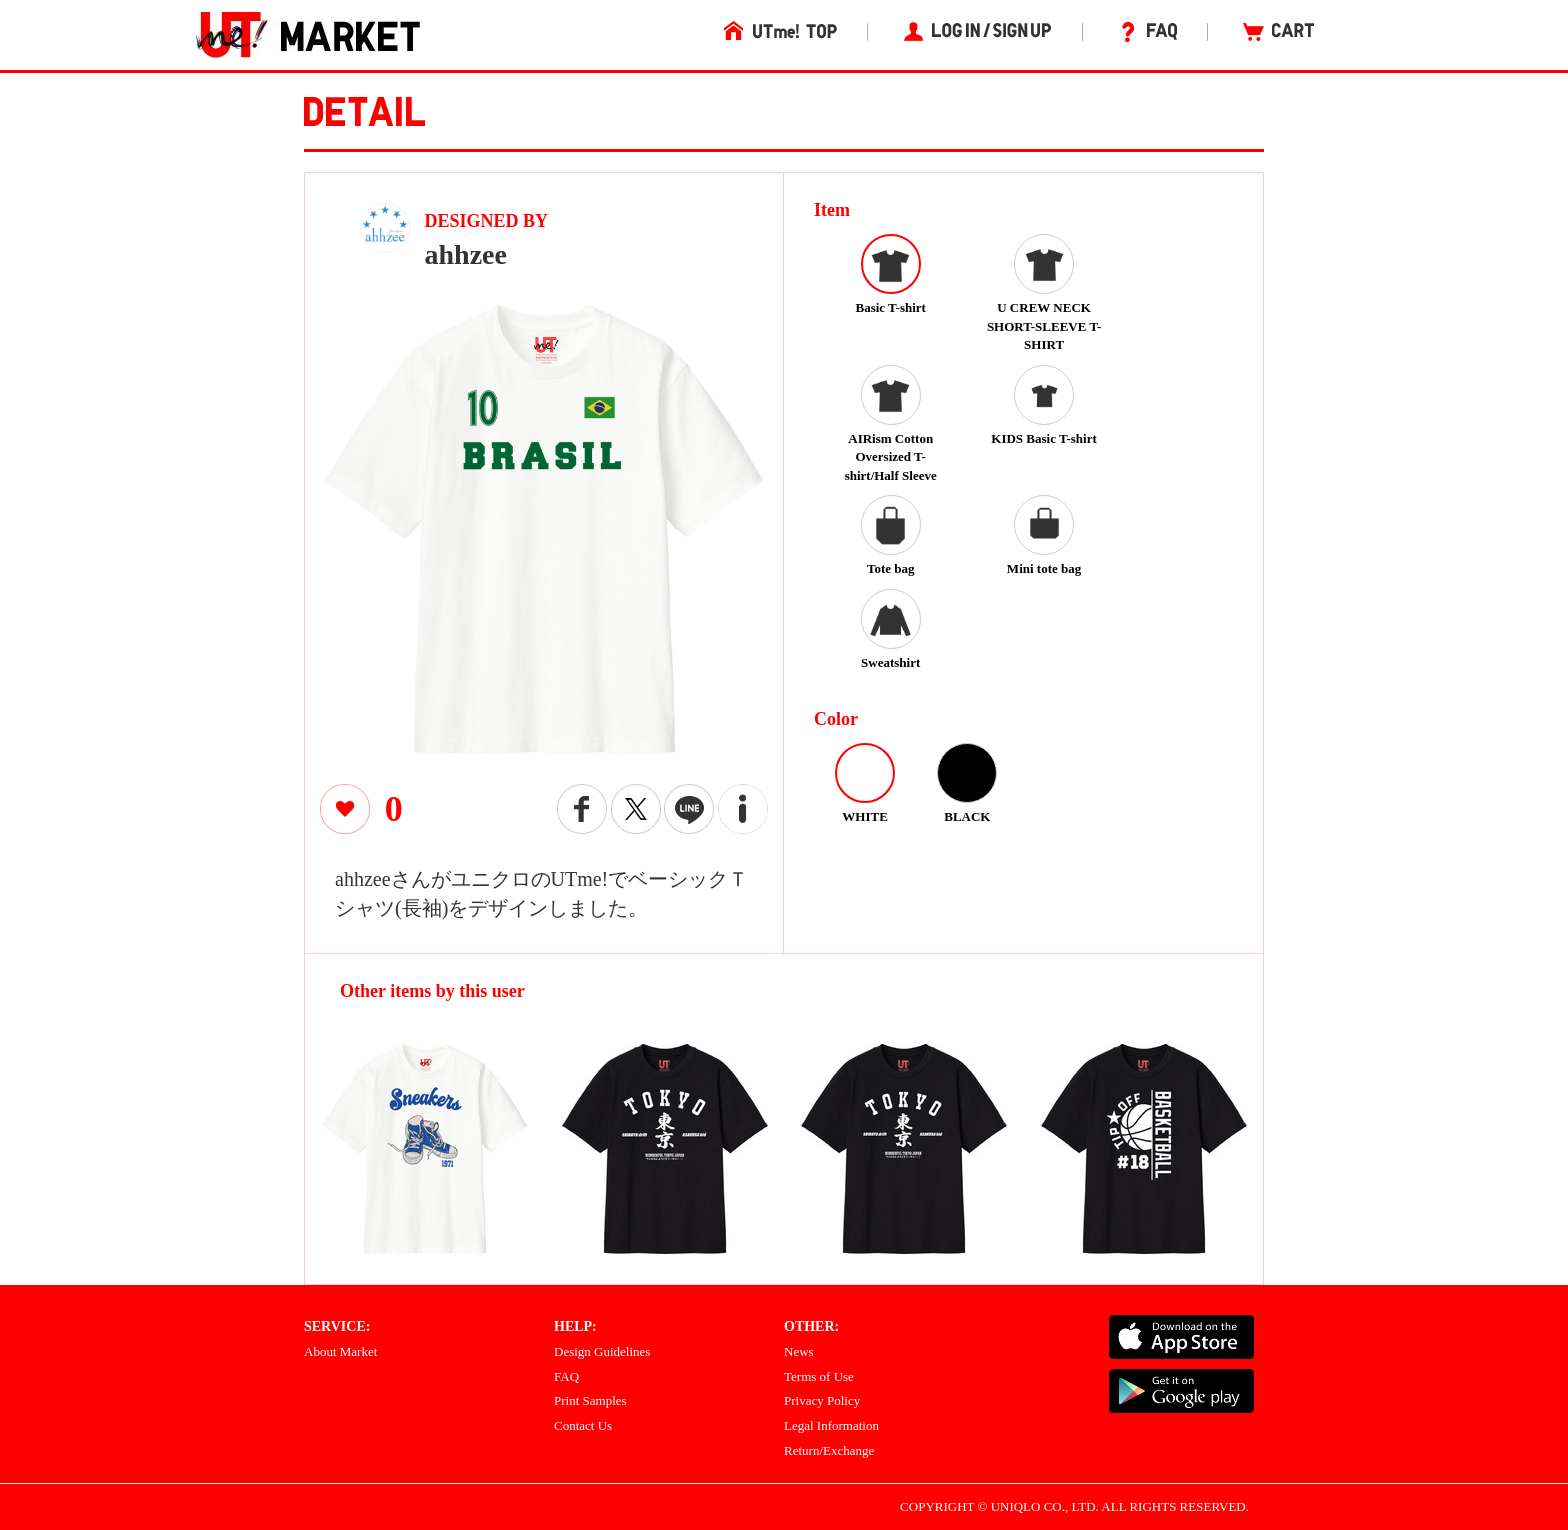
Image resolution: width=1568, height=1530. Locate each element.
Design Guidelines (602, 1351)
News (799, 1351)
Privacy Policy (822, 1400)
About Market (340, 1351)
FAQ (566, 1376)
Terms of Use (819, 1376)
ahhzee (466, 254)
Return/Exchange (829, 1450)
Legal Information (831, 1425)
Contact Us (583, 1425)
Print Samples (590, 1400)
